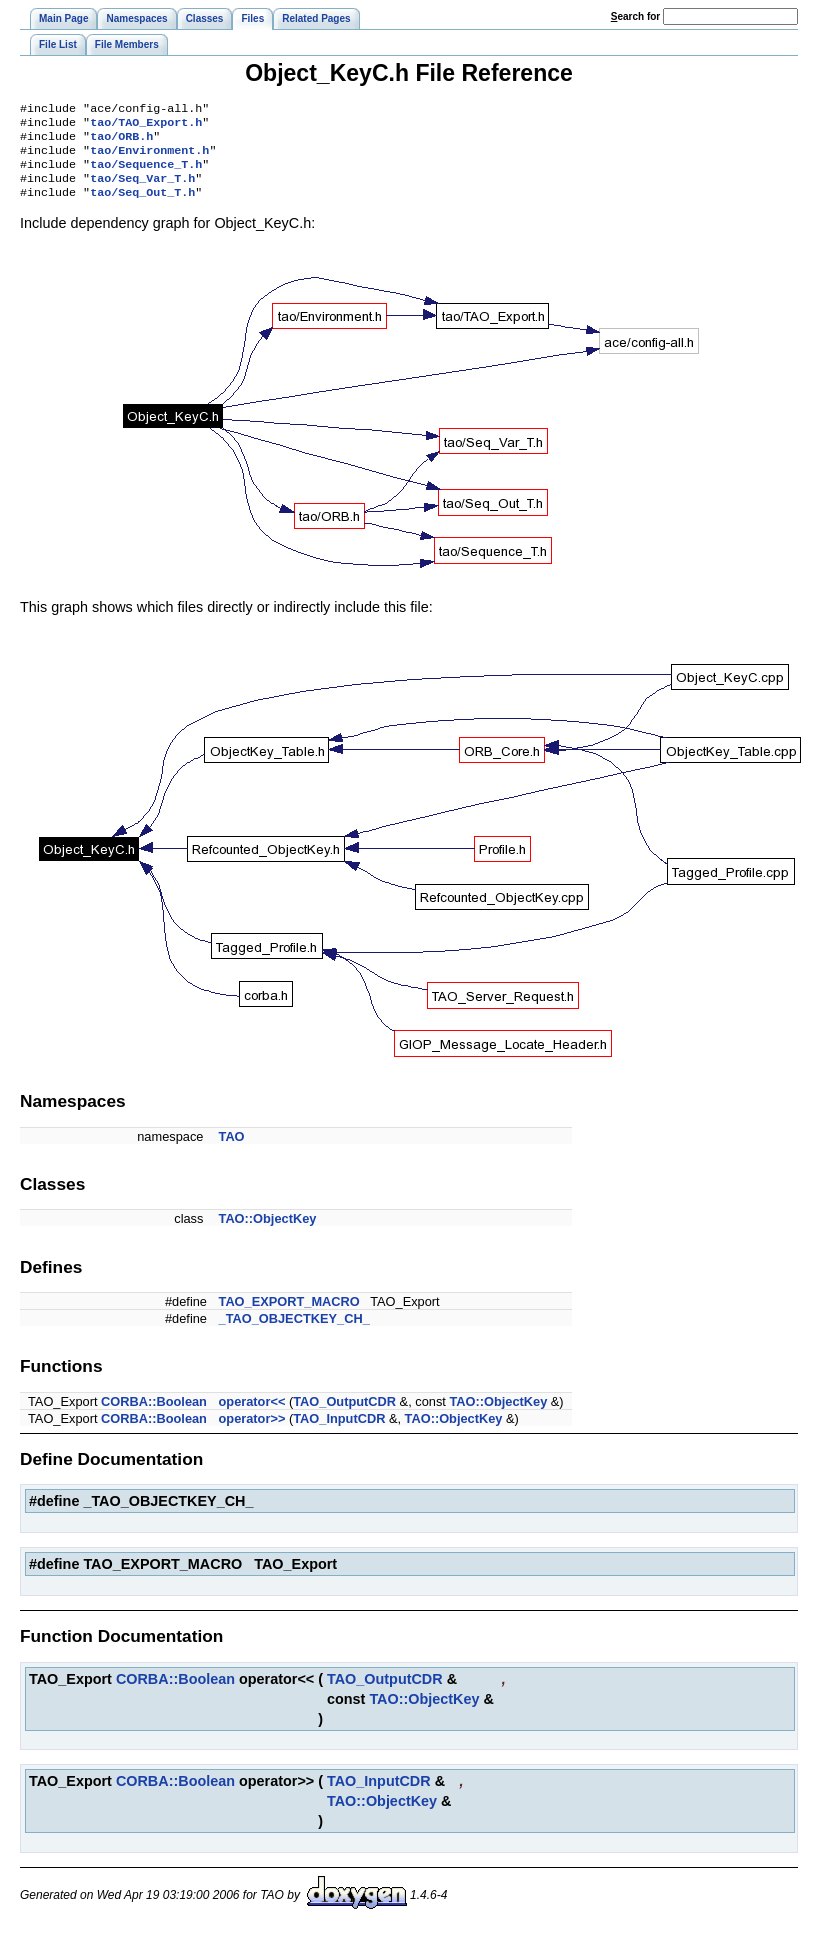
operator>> (252, 1432)
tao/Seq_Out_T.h (142, 206)
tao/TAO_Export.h (146, 126)
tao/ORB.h (121, 142)
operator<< (252, 1415)
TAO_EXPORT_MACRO (289, 1315)
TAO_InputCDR (339, 1432)
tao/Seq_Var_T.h (142, 190)
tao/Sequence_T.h (146, 174)
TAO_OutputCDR (344, 1415)
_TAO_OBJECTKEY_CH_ (294, 1332)
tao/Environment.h (149, 158)
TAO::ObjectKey (268, 1232)
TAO (232, 1150)
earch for (635, 16)
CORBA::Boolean (154, 1415)
